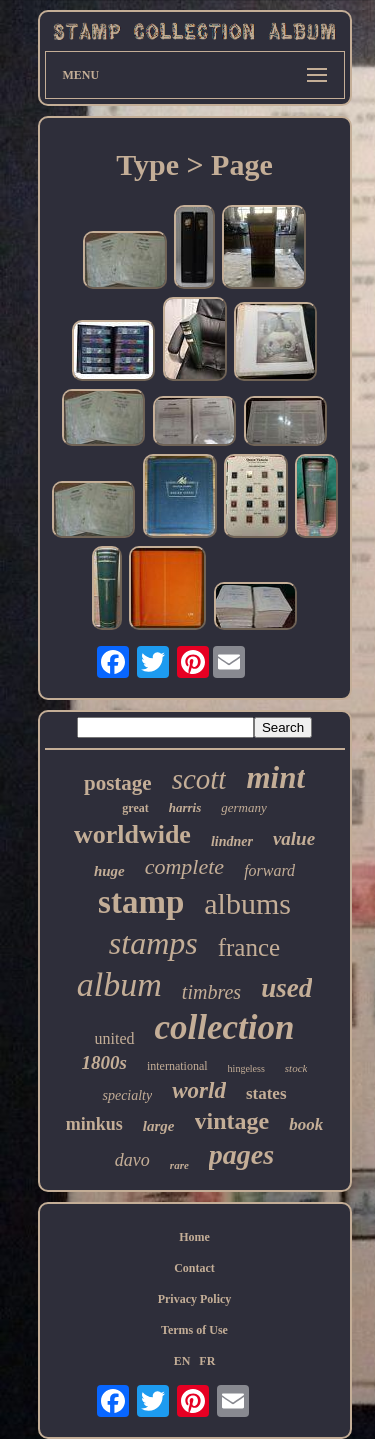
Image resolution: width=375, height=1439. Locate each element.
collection (225, 1027)
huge (109, 871)
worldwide (132, 834)
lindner (232, 841)
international (177, 1066)
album (119, 984)
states (266, 1093)
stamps (153, 943)
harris (185, 807)
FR (207, 1361)
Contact (194, 1268)
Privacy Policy (195, 1299)
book (306, 1124)
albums (247, 903)
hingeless (246, 1068)
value (294, 838)
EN (182, 1361)
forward (269, 870)
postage (118, 783)
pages (241, 1154)
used (286, 988)
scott (199, 779)
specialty (127, 1095)
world (199, 1090)
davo (132, 1160)
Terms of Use (194, 1330)
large (159, 1126)
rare (179, 1165)
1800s (104, 1062)
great (135, 808)
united (115, 1038)
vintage (232, 1121)
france (249, 947)
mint (275, 777)
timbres (211, 992)
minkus (94, 1124)
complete (184, 866)
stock (296, 1068)
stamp (141, 902)
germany (244, 807)
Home (194, 1237)
